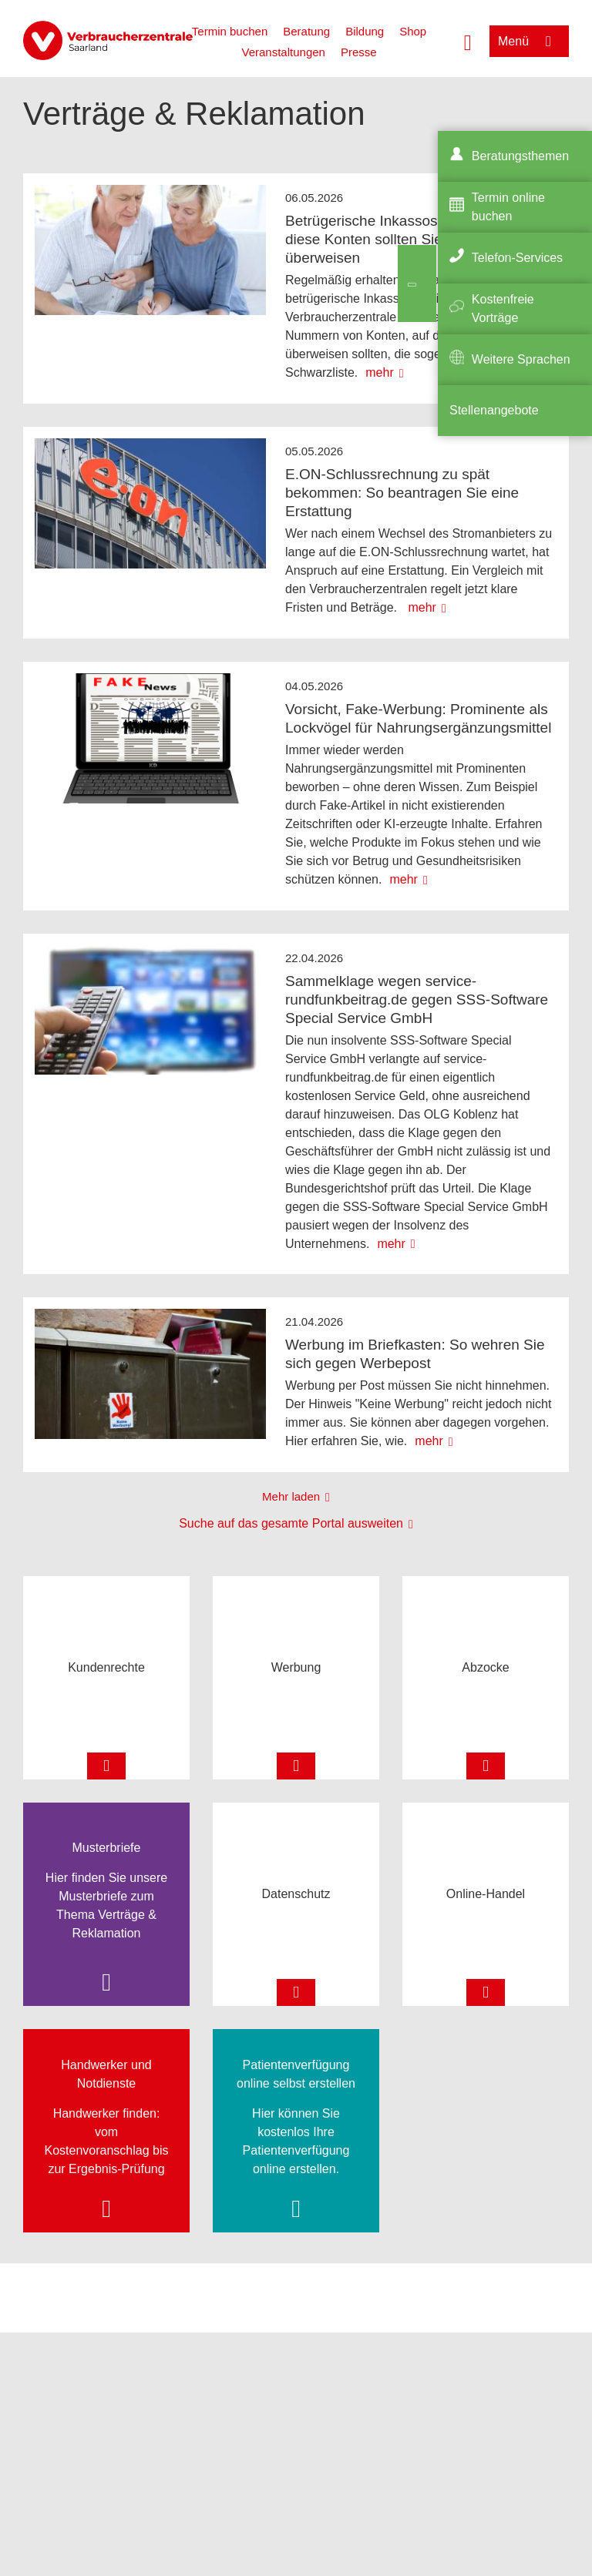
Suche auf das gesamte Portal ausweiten (291, 1523)
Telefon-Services (517, 257)
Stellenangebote (494, 410)
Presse (359, 52)
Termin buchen (229, 31)
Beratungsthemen (520, 156)
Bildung (364, 31)
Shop (412, 31)
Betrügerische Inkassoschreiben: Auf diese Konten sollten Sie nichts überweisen (404, 239)
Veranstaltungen (283, 52)
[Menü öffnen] (529, 41)
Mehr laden (291, 1496)
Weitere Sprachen (521, 359)
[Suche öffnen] (468, 41)
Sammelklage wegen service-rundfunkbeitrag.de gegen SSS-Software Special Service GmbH (416, 999)
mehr (379, 372)
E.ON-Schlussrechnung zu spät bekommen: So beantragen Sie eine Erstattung (402, 492)
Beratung (306, 31)
